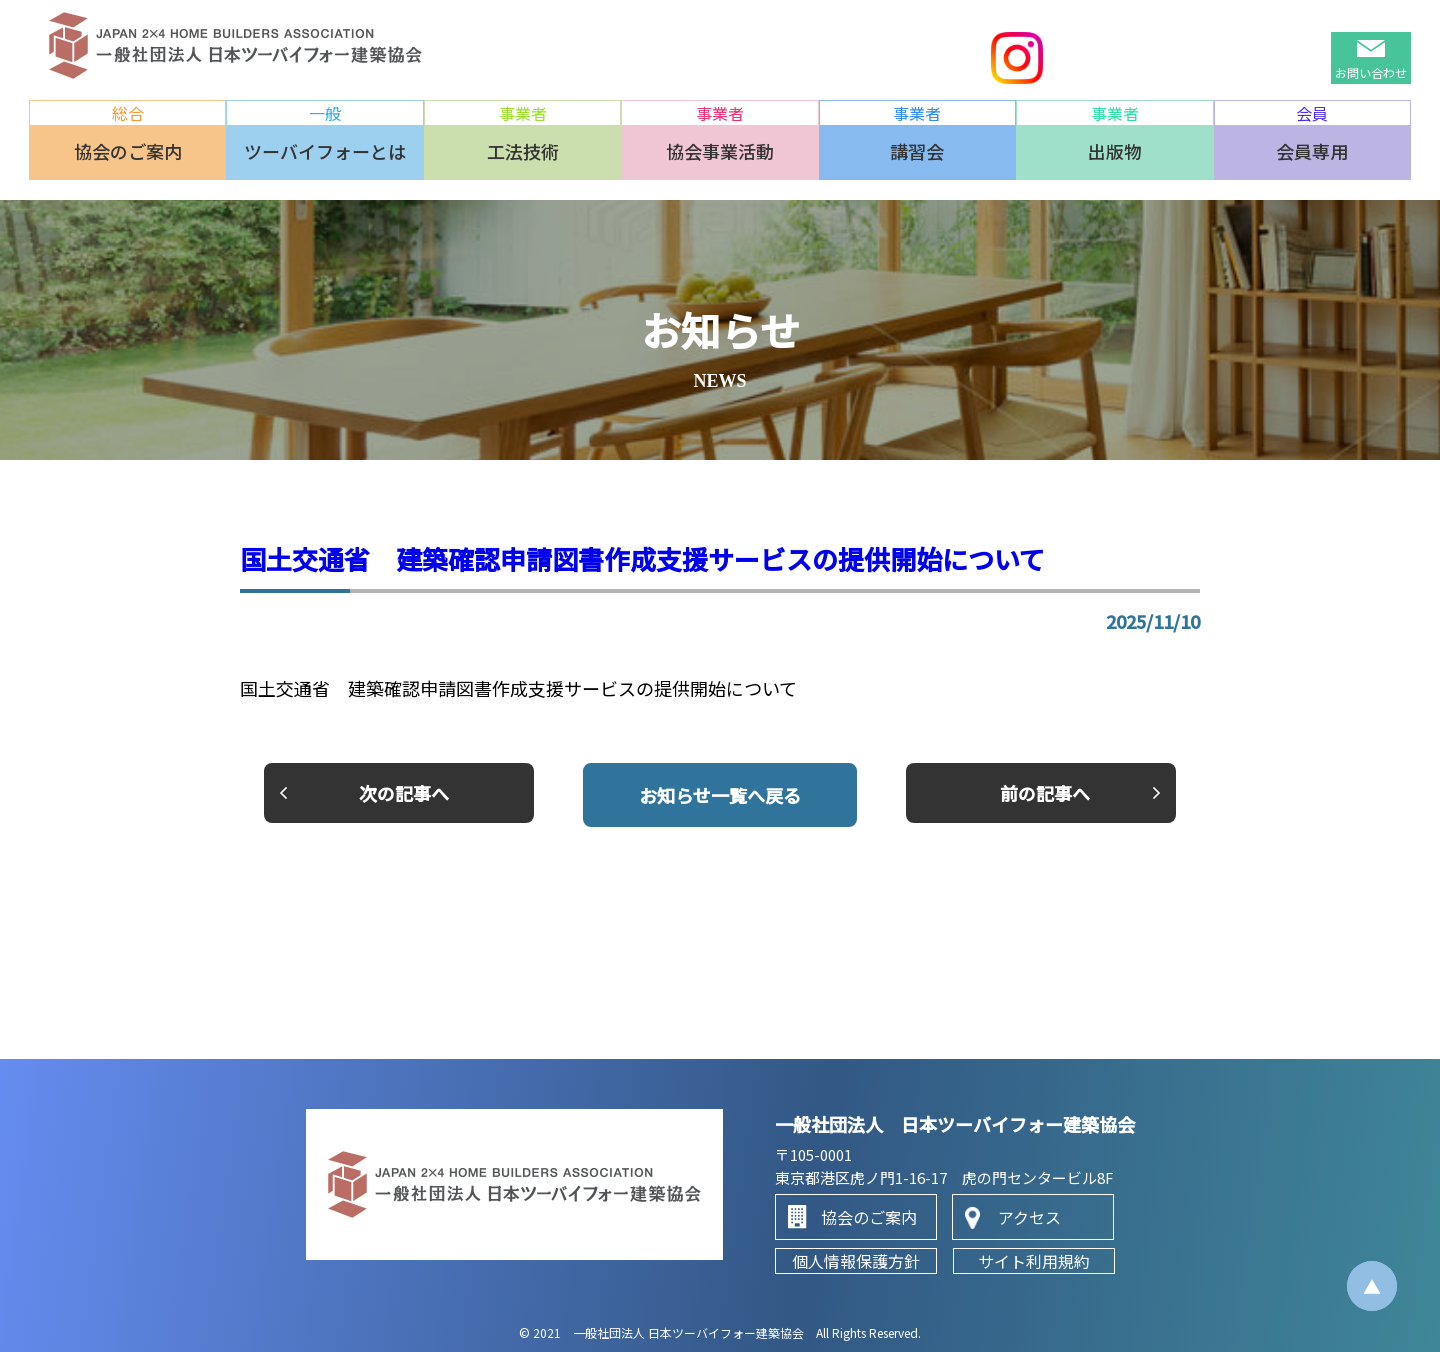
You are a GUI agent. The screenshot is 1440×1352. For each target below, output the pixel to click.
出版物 (1115, 151)
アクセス (1029, 1217)
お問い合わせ (1371, 72)
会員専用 (1312, 151)
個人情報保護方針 (856, 1261)
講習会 (917, 151)
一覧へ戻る (720, 795)
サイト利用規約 (1034, 1261)
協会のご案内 (128, 151)
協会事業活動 (720, 151)
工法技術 (523, 151)
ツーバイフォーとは (325, 151)
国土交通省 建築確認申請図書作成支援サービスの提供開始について (642, 558)
